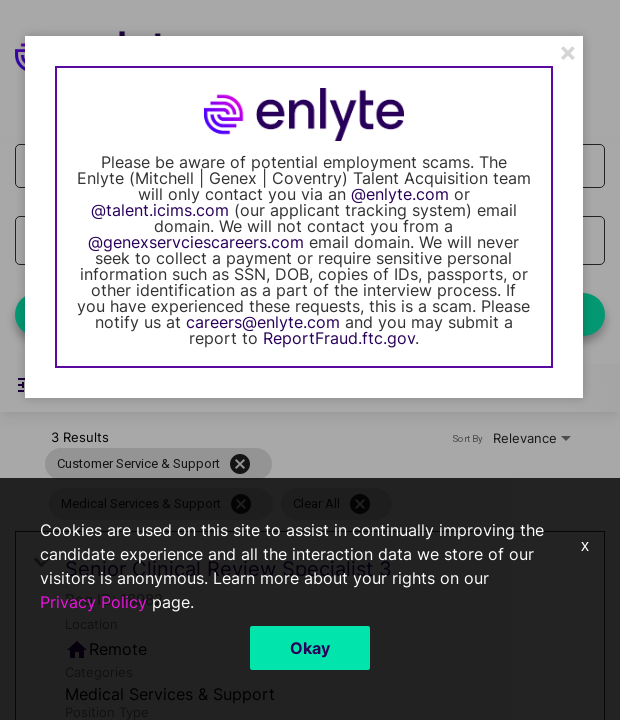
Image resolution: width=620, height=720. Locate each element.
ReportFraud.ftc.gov (339, 338)
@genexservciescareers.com (196, 242)
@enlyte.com (400, 194)
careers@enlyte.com (263, 322)
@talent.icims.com (160, 210)
